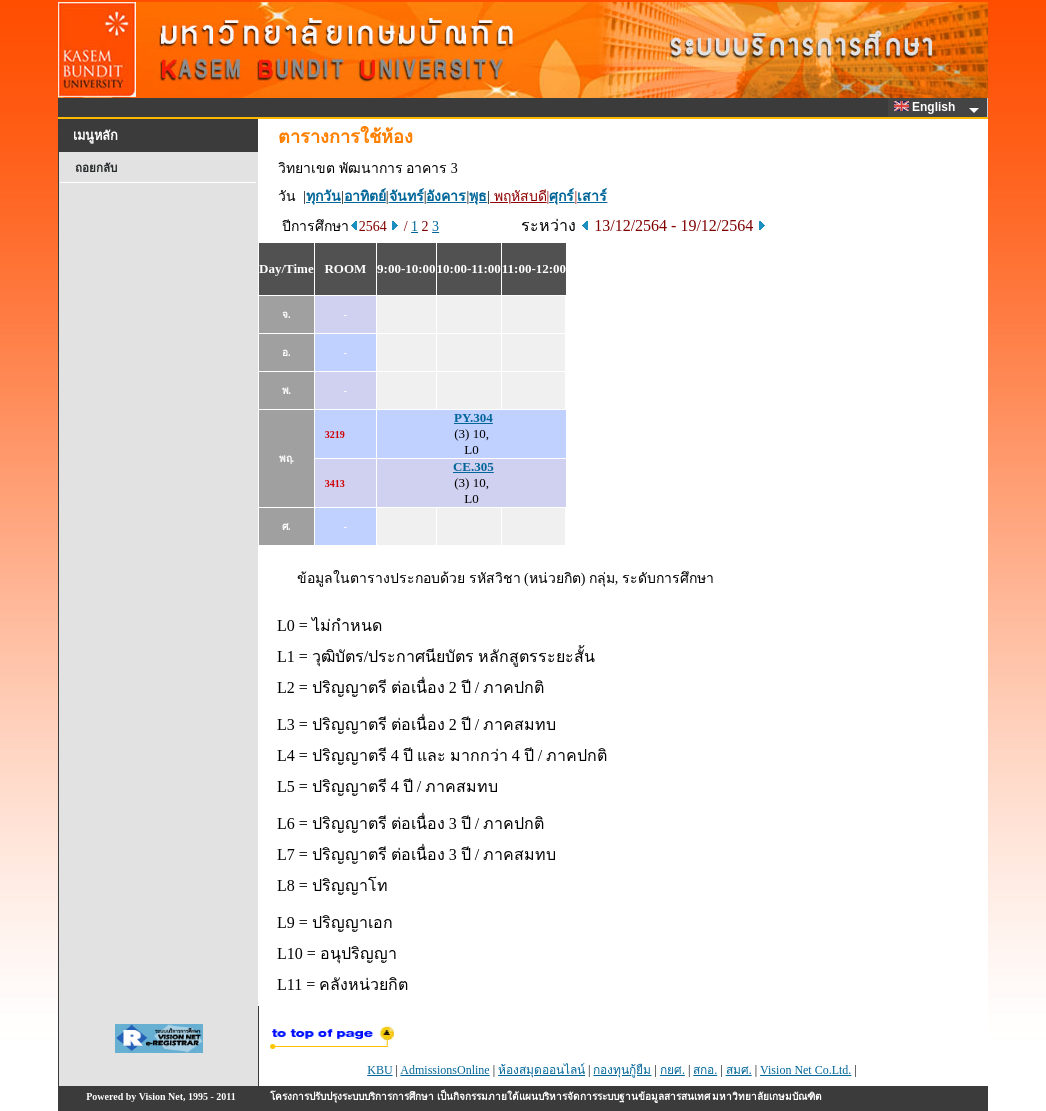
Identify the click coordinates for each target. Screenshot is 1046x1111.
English (928, 107)
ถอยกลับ (96, 168)
